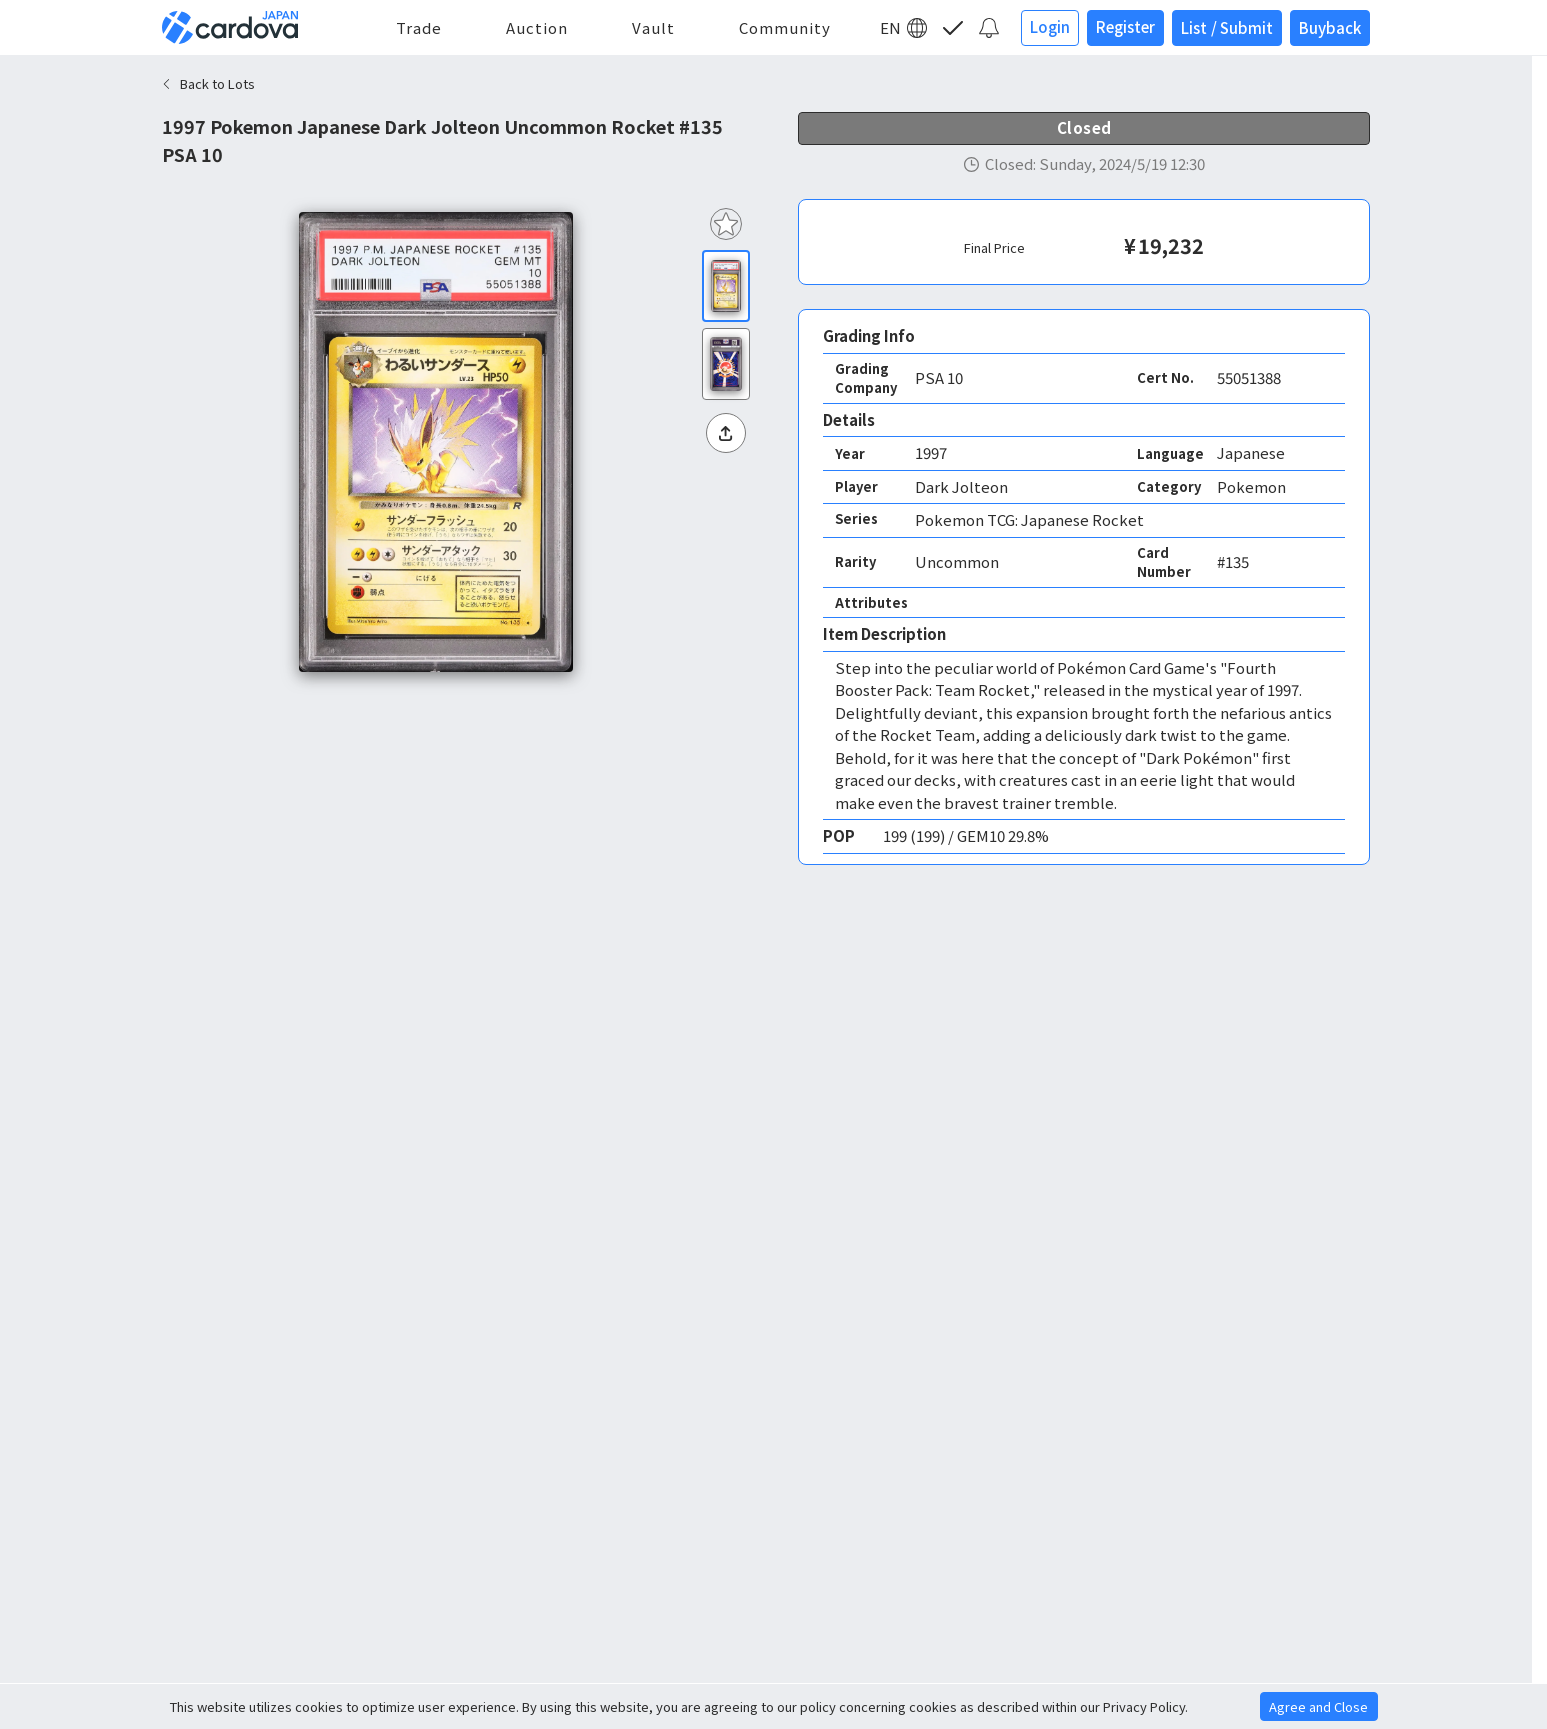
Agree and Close (1318, 1706)
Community (785, 27)
